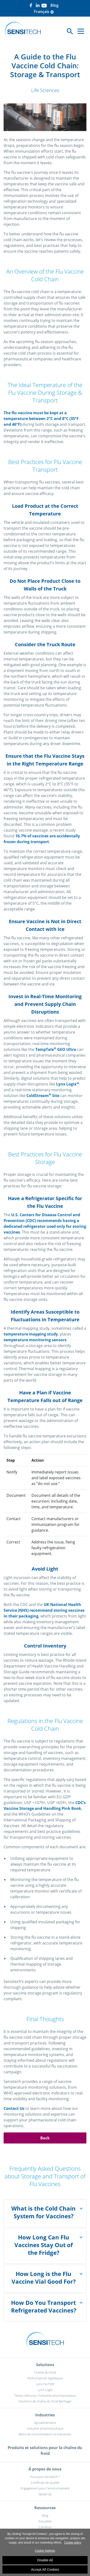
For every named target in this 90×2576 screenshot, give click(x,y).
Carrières (45, 2527)
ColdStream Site (42, 1095)
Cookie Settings (45, 2550)
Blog (45, 2515)
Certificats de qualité (45, 2482)
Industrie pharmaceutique (45, 2428)
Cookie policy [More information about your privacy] (72, 2542)
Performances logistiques (45, 2378)
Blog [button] (54, 5)
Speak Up (45, 2494)
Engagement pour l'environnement (45, 2488)
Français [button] (44, 11)
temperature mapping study (31, 1334)
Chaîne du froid (45, 2372)
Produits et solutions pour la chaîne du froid (45, 2450)
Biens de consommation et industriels (45, 2434)
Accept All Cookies (45, 2569)
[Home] (23, 31)
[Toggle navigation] (70, 31)
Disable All (45, 2560)
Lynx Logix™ (67, 1084)
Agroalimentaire (45, 2422)
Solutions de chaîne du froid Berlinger (45, 2401)
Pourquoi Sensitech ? (45, 2477)
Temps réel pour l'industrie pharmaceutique (45, 2395)
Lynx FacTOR (45, 2384)
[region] (45, 2552)
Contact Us (14, 2108)
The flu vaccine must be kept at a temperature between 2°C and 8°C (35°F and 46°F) (41, 418)
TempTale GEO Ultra (55, 1049)
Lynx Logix (45, 2390)
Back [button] (45, 2138)
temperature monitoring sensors (35, 1339)
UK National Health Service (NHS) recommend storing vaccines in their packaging (44, 1610)
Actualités (45, 2521)
